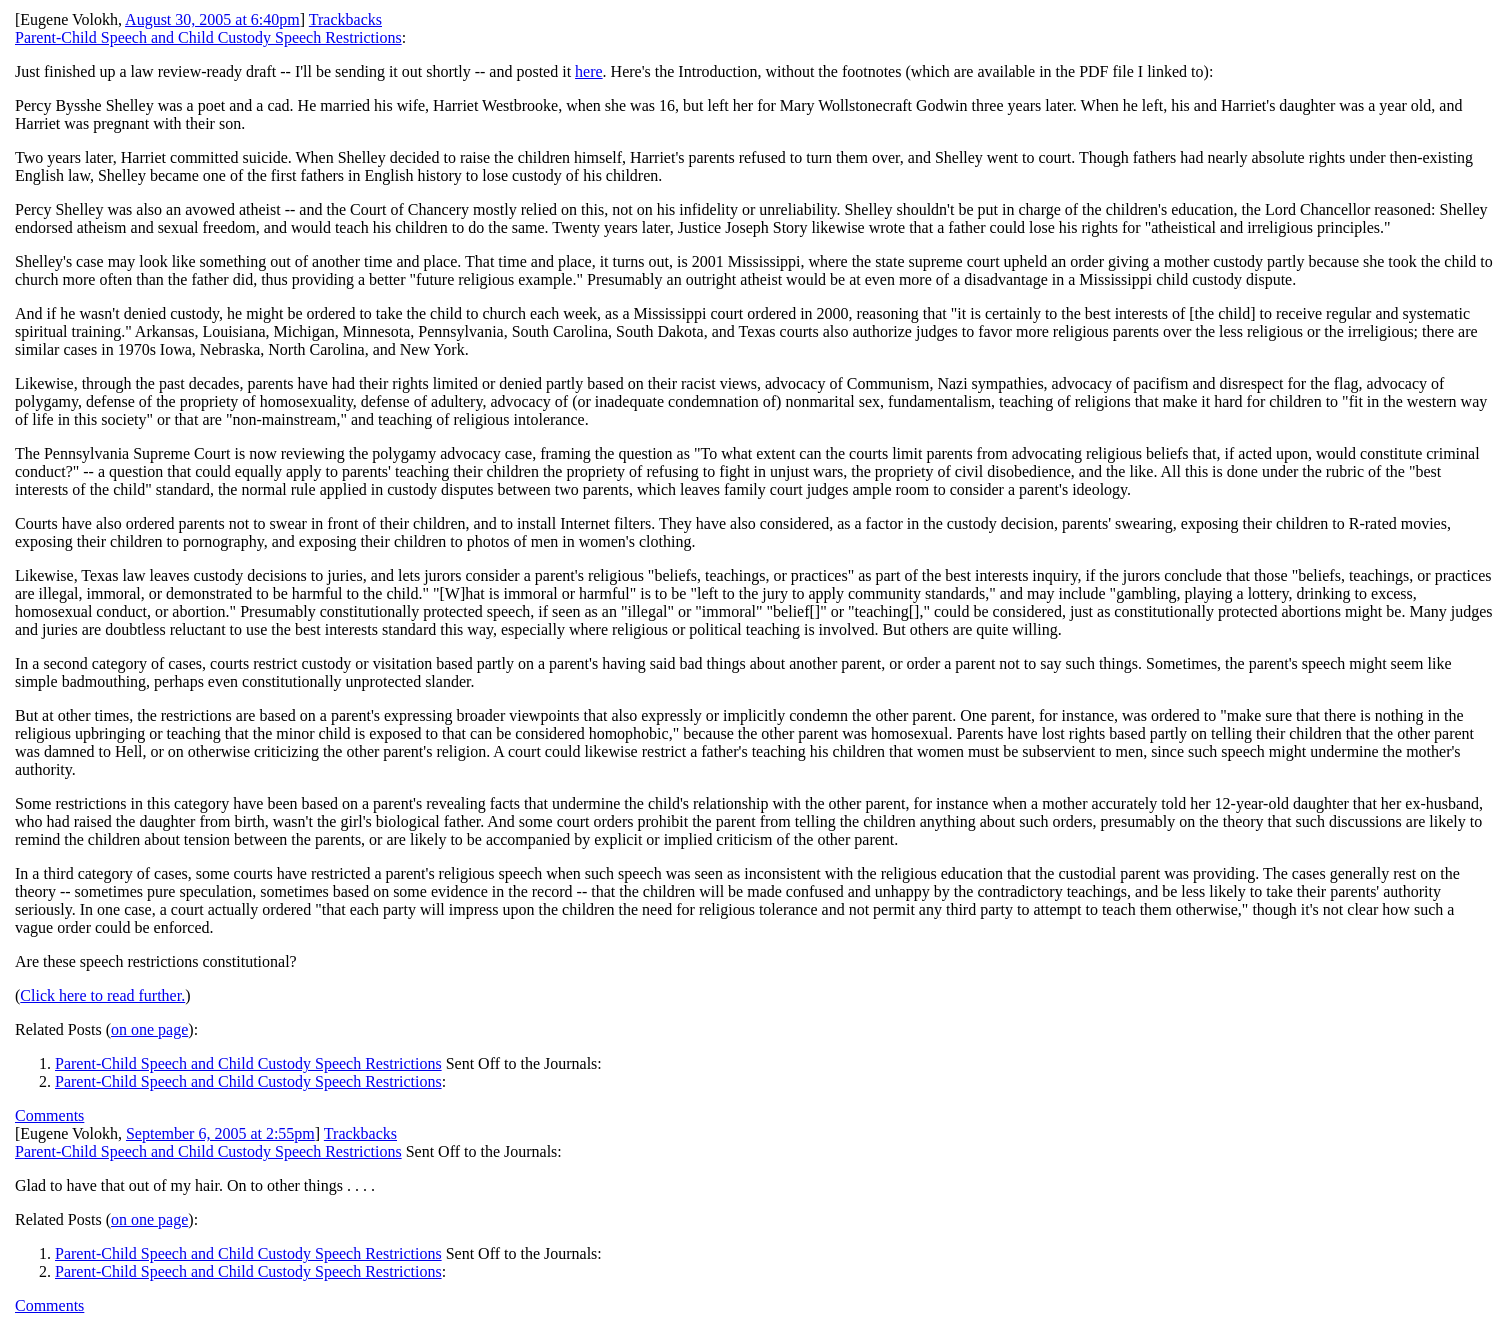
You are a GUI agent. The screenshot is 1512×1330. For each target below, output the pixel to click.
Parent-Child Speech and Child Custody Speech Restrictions (208, 37)
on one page (149, 1029)
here (589, 71)
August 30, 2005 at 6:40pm (212, 19)
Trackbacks (345, 19)
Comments (49, 1115)
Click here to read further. (102, 995)
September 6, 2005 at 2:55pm (220, 1133)
